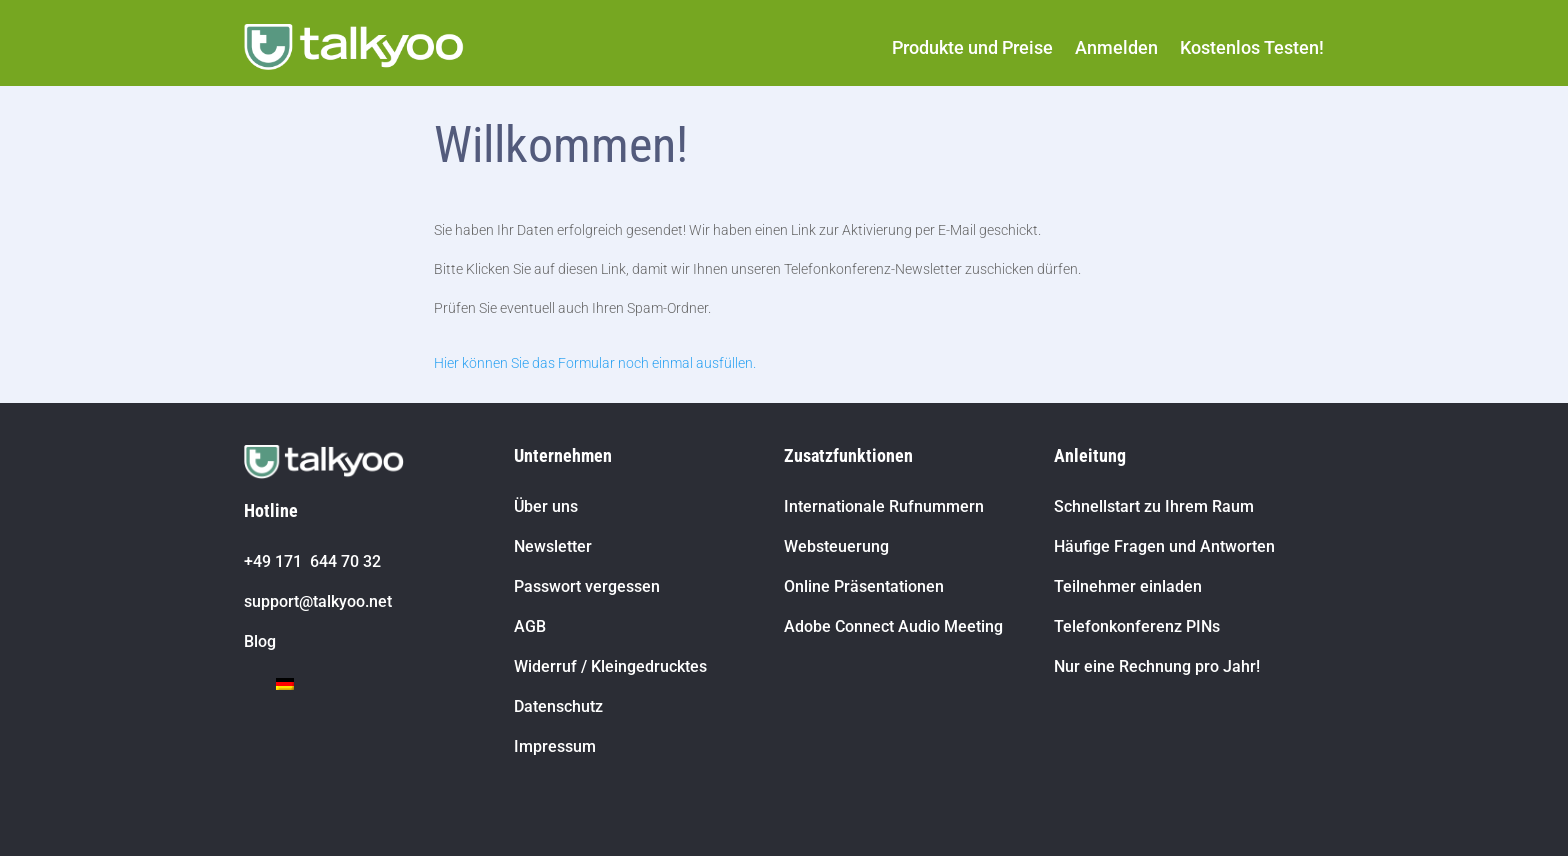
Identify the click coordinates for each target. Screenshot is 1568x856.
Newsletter (553, 546)
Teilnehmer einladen (1128, 586)
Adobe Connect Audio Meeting (893, 626)
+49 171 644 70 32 (312, 561)
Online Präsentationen (864, 586)
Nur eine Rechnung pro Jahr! (1157, 666)
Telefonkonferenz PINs (1137, 626)
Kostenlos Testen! (1252, 47)
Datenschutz (558, 706)
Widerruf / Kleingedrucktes (610, 666)
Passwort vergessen (587, 586)
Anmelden (1116, 47)
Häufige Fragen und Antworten (1164, 546)
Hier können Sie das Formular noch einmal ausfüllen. (595, 363)
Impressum (555, 746)
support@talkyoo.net (318, 601)
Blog (260, 641)
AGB (530, 626)
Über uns (546, 506)
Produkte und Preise (972, 47)
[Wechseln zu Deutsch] (285, 683)
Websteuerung (836, 546)
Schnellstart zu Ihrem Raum (1154, 506)
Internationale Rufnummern (884, 506)
